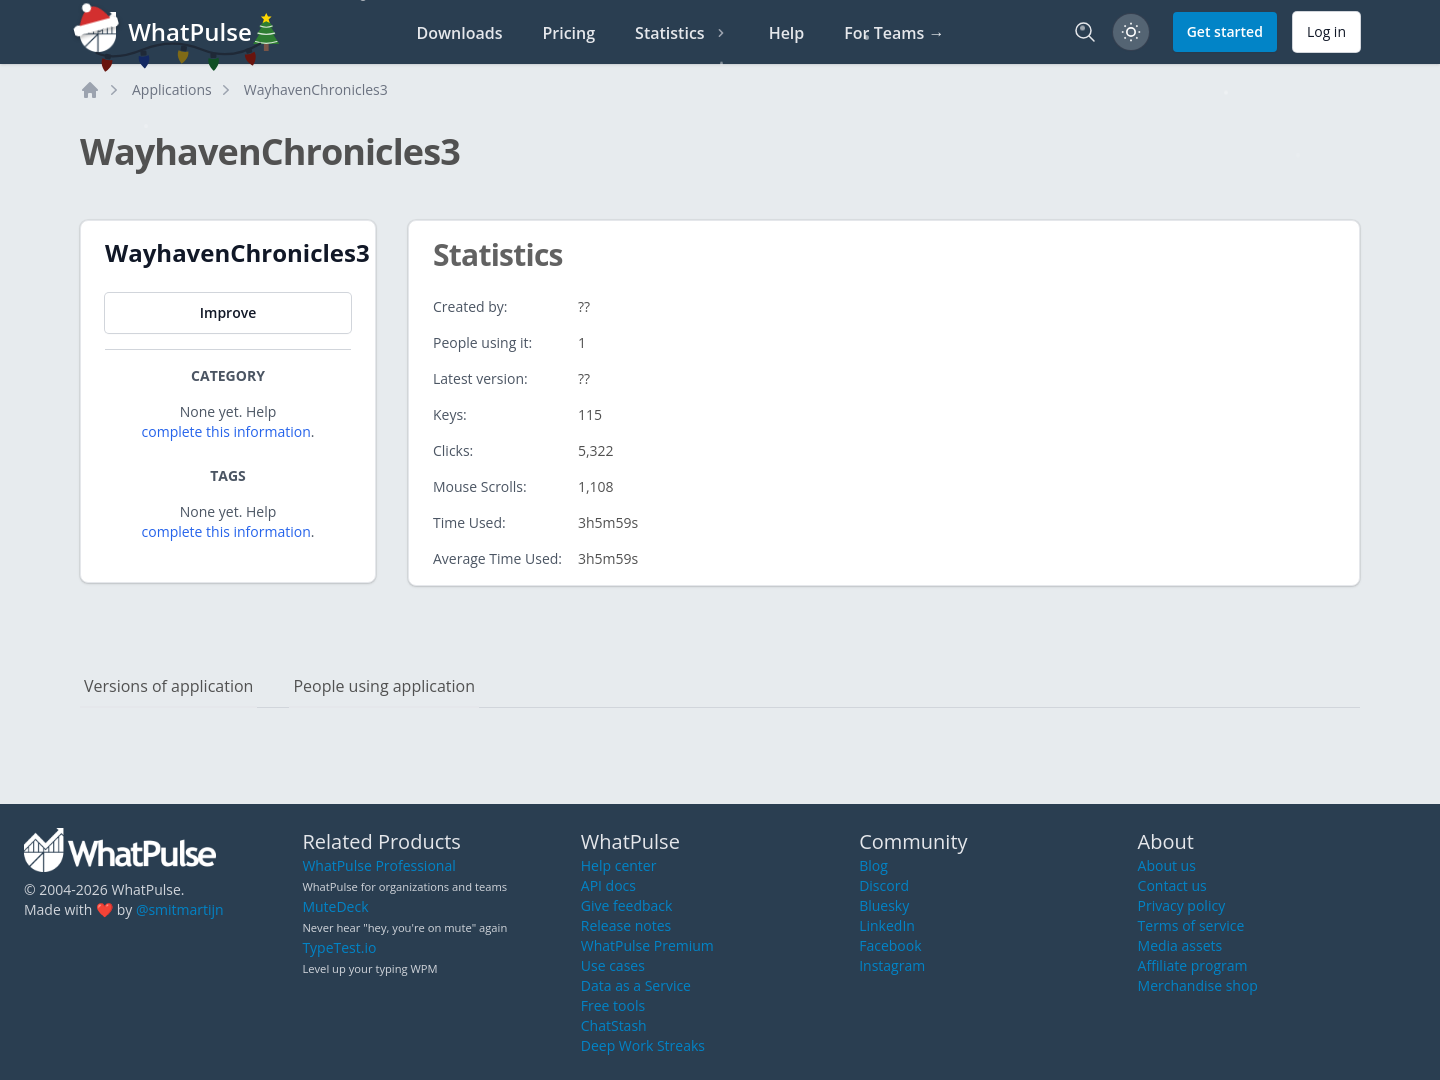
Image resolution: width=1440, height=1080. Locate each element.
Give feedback (627, 905)
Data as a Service (636, 985)
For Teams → (894, 33)
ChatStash (614, 1025)
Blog (873, 865)
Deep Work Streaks (643, 1045)
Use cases (613, 965)
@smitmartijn (180, 909)
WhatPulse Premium (647, 945)
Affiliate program (1193, 965)
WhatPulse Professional (378, 865)
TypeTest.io (339, 947)
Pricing (568, 33)
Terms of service (1191, 925)
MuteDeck (335, 906)
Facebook (890, 945)
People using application (384, 686)
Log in (1326, 31)
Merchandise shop (1198, 985)
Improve (228, 312)
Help (787, 33)
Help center (619, 865)
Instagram (892, 965)
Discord (884, 885)
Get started (1225, 31)
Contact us (1172, 885)
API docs (608, 885)
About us (1167, 865)
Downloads (460, 33)
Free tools (613, 1005)
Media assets (1180, 945)
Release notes (626, 925)
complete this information (226, 431)
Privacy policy (1182, 905)
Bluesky (884, 905)
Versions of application (168, 686)
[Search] (1085, 32)
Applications (172, 89)
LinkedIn (887, 925)
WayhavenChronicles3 (316, 89)
